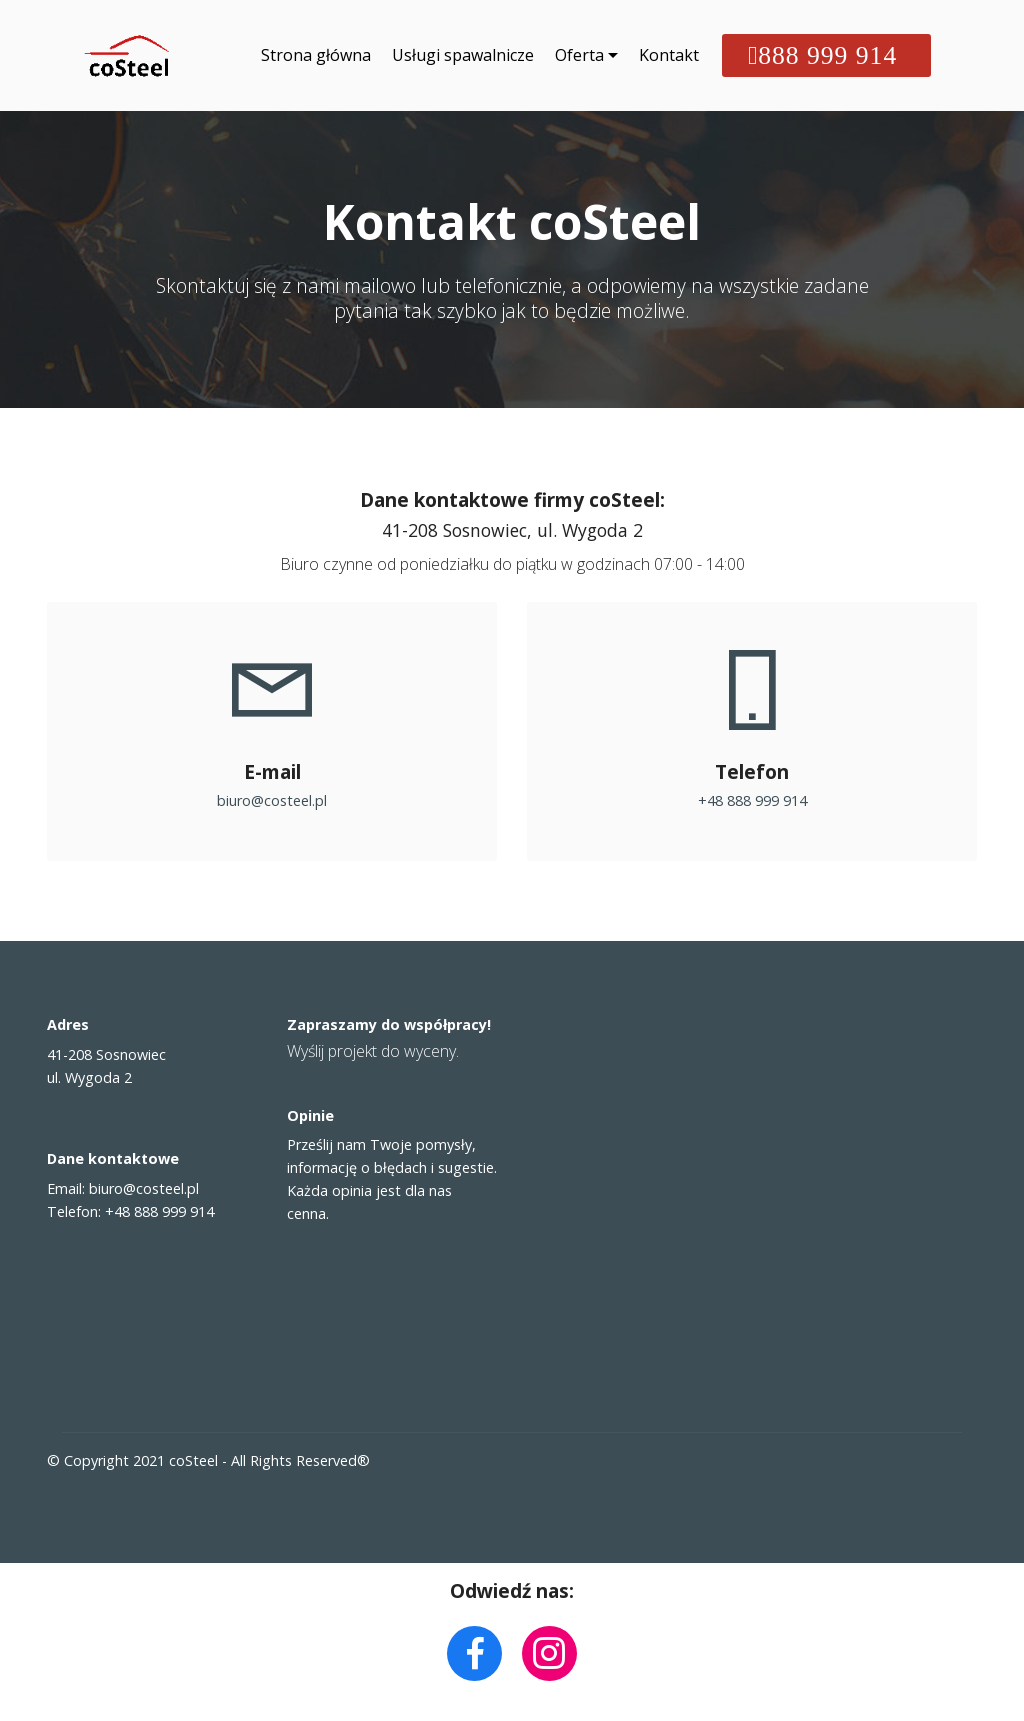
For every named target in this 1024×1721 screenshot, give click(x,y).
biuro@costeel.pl (272, 800)
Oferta (579, 56)
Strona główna (316, 56)
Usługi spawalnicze (463, 56)
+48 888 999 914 (752, 800)
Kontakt (669, 56)
